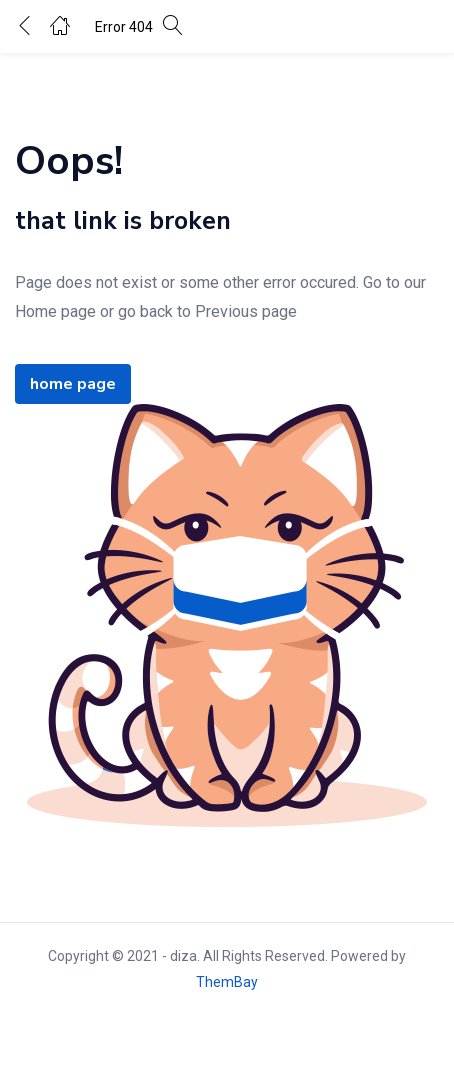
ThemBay (227, 982)
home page (73, 384)
